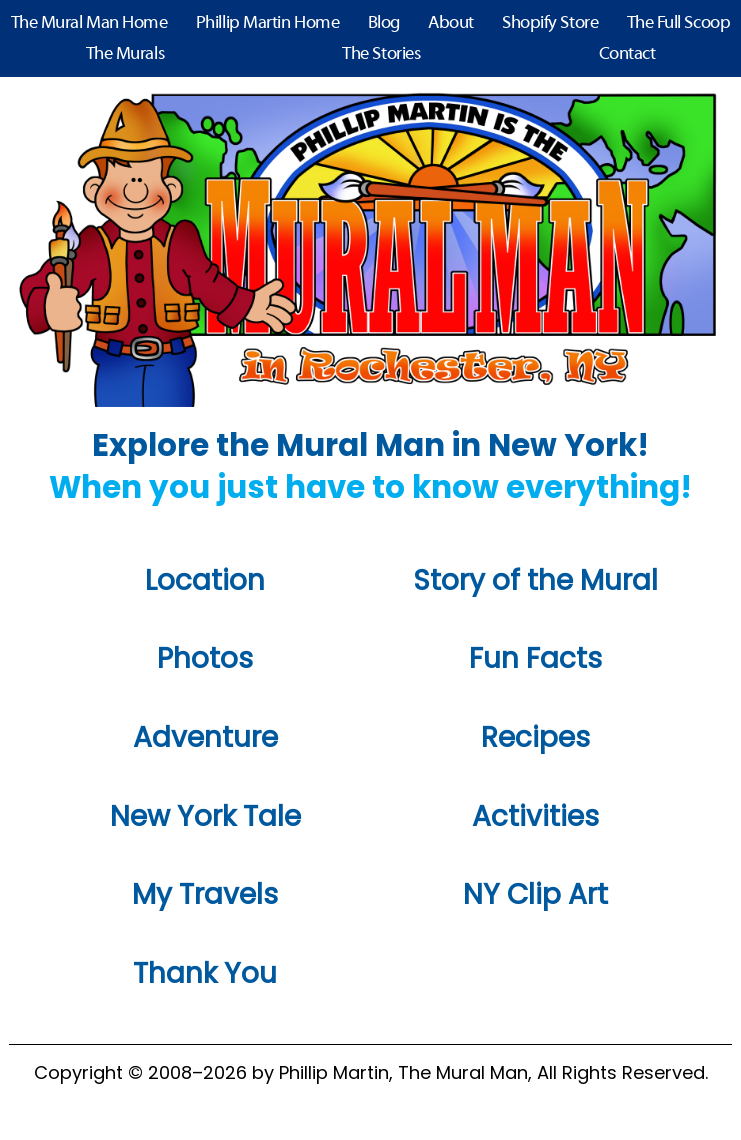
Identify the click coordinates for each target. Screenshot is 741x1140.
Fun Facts (535, 658)
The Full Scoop (679, 23)
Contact (627, 54)
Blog (384, 23)
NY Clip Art (535, 894)
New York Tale (205, 816)
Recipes (535, 737)
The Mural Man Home (89, 23)
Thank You (205, 973)
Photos (205, 658)
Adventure (205, 737)
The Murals (125, 54)
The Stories (381, 54)
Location (205, 580)
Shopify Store (550, 23)
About (451, 23)
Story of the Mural (535, 580)
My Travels (205, 894)
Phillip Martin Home (267, 23)
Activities (535, 816)
